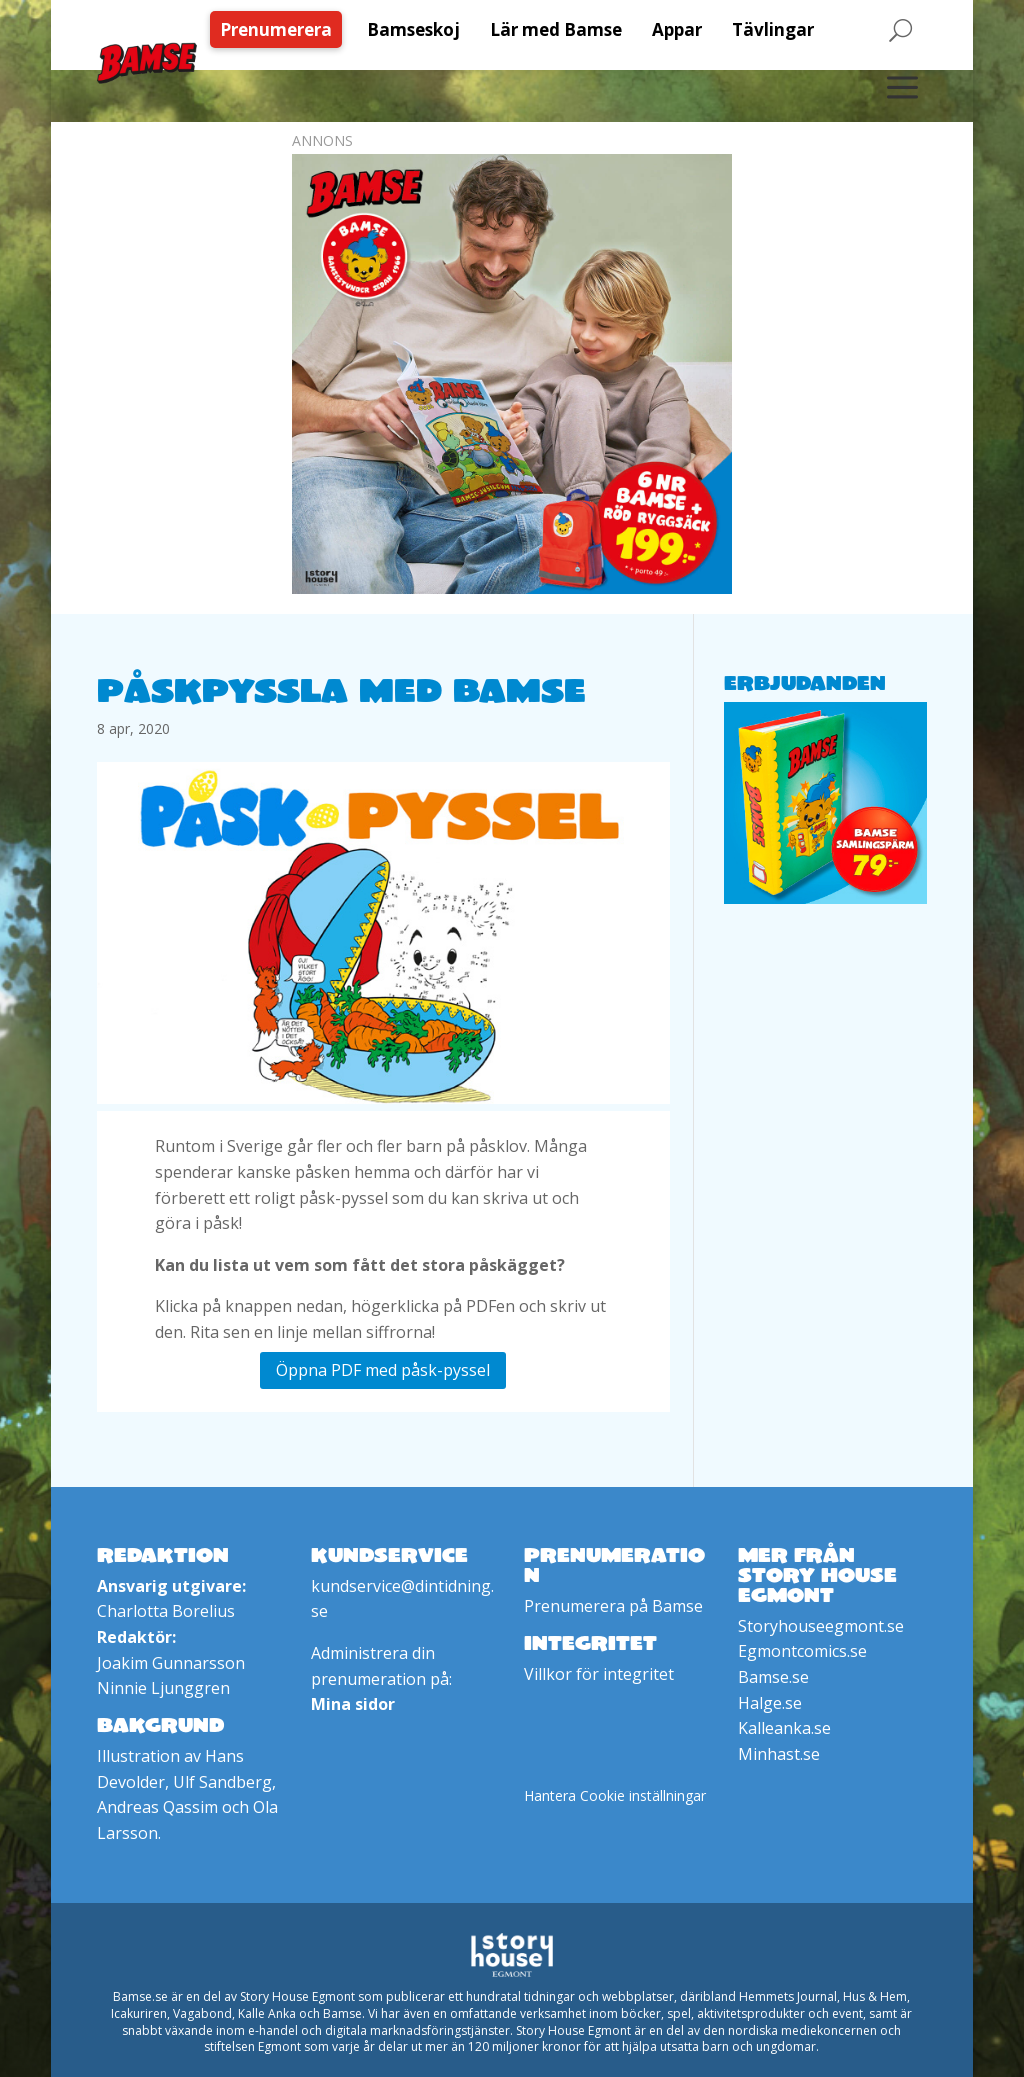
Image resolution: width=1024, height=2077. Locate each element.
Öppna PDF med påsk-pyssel (383, 1370)
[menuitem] (281, 29)
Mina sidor (353, 1704)
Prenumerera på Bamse (613, 1606)
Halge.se (770, 1703)
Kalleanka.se (784, 1728)
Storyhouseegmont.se (821, 1626)
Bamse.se (773, 1677)
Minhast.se (779, 1754)
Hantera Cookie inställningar (615, 1795)
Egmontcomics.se (802, 1651)
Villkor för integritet (599, 1674)
